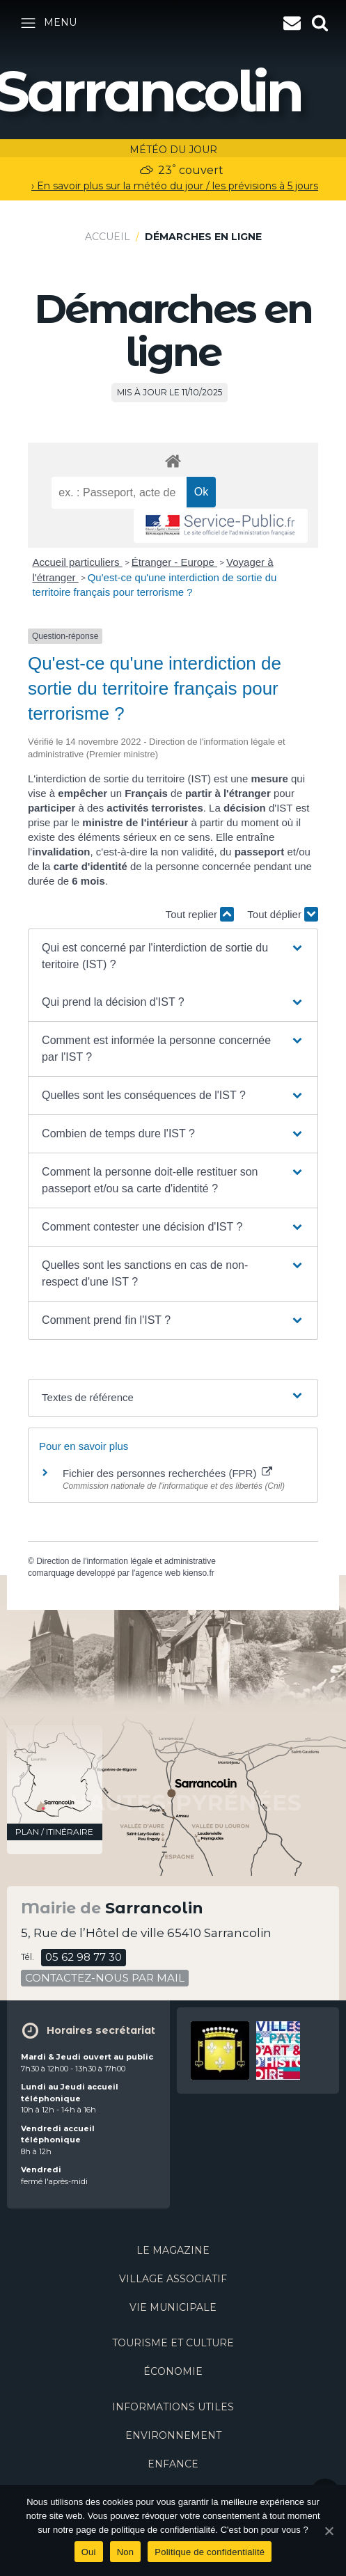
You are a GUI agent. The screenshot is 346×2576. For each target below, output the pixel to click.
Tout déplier (282, 914)
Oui (88, 2552)
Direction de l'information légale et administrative (126, 1561)
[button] (173, 956)
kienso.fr (198, 1573)
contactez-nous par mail (104, 1977)
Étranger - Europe (174, 562)
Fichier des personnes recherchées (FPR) (167, 1473)
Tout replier (200, 914)
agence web (157, 1573)
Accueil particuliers (77, 562)
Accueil (107, 236)
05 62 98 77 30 (83, 1956)
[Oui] (329, 2531)
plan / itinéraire (54, 1831)
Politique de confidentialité (210, 2552)
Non (125, 2552)
